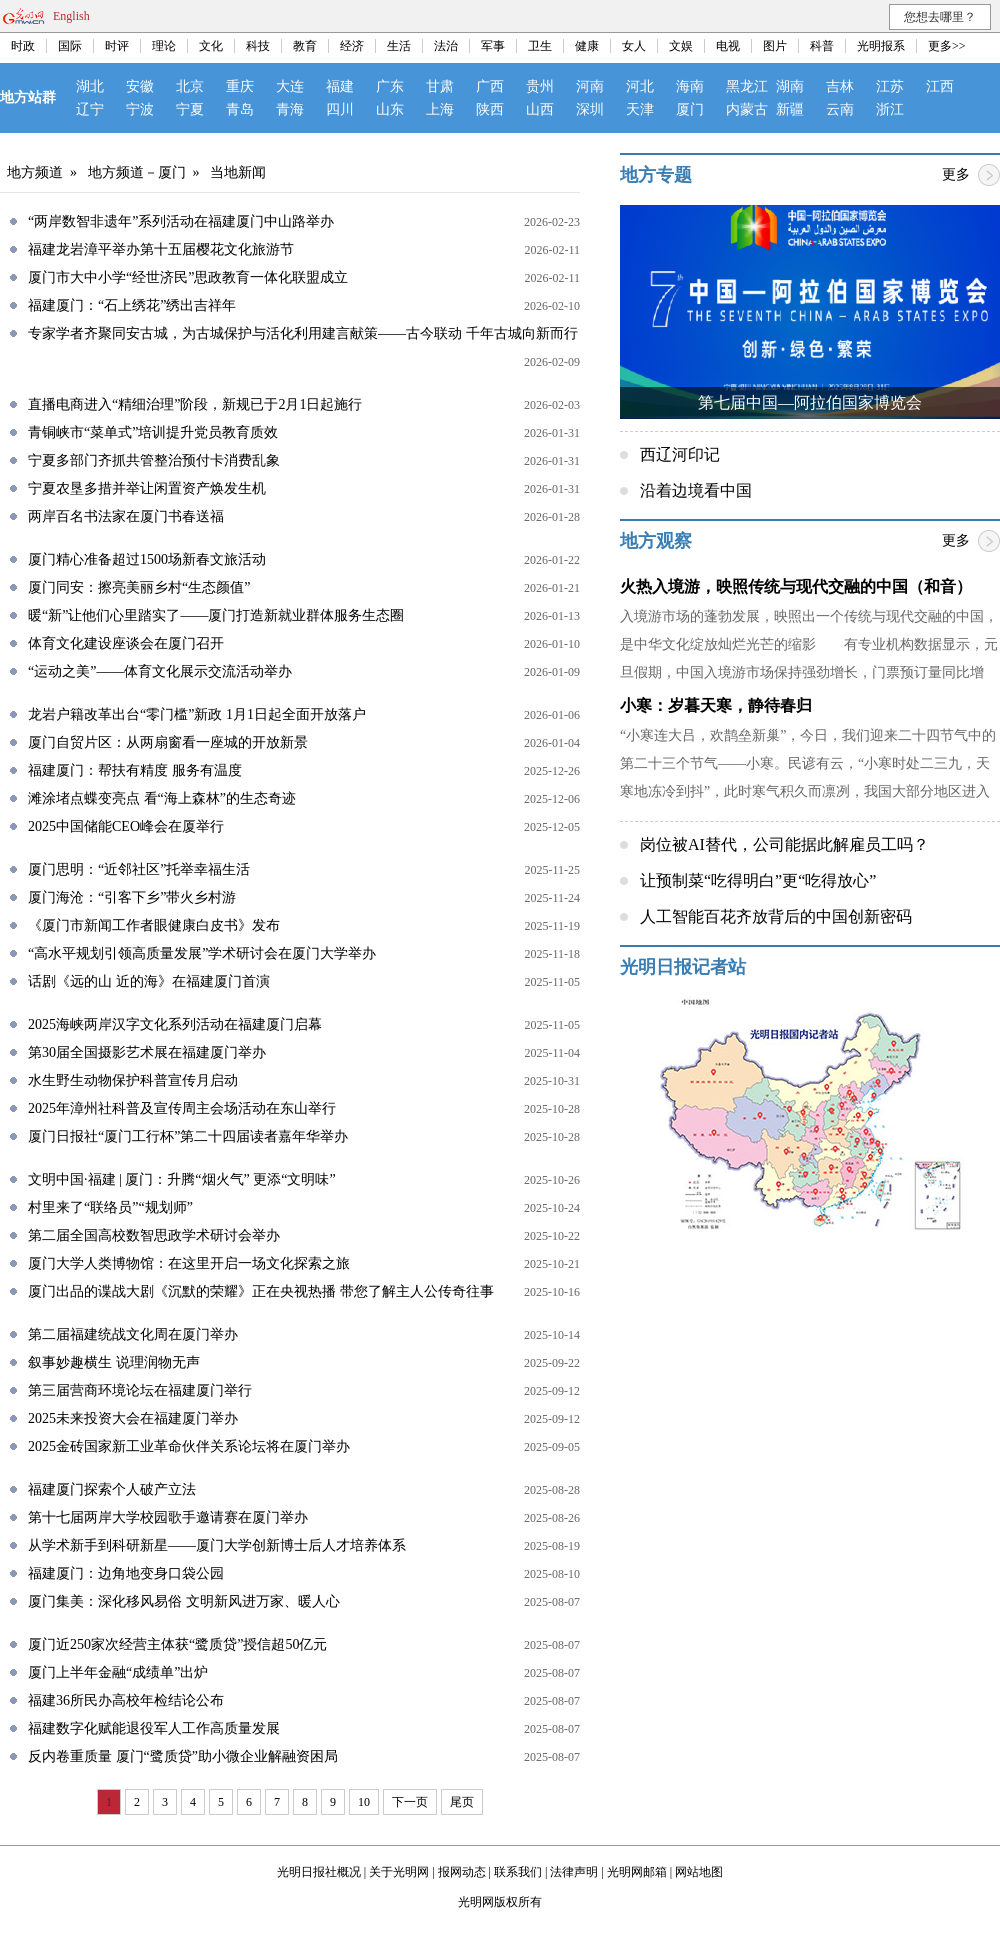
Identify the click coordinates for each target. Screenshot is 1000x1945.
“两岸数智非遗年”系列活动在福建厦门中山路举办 (181, 221)
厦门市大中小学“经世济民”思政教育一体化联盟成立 (188, 277)
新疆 (790, 109)
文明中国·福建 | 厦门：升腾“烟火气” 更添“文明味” (182, 1179)
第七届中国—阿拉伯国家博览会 (810, 402)
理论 (164, 46)
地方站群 (28, 97)
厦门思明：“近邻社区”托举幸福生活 (139, 869)
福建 (340, 86)
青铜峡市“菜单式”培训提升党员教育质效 (153, 432)
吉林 (840, 86)
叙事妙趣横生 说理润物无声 (114, 1362)
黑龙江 (747, 86)
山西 (540, 109)
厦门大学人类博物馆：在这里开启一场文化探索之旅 (189, 1263)
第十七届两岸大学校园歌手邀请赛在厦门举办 (168, 1517)
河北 (640, 86)
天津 (640, 109)
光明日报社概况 (319, 1872)
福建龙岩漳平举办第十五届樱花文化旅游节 (161, 249)
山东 (390, 109)
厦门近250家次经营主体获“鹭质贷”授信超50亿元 (177, 1644)
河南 (590, 86)
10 (364, 1802)
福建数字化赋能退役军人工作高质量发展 (154, 1728)
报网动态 (462, 1872)
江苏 (890, 86)
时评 (117, 46)
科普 (822, 46)
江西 (940, 86)
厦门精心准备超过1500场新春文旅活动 (147, 559)
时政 (23, 46)
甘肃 (440, 86)
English (71, 16)
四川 (340, 109)
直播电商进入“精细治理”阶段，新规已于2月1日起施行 (195, 404)
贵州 (540, 86)
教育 (305, 46)
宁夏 (190, 109)
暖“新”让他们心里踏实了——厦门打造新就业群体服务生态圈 (216, 615)
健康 (587, 46)
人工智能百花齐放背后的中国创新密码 (776, 916)
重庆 (240, 86)
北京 (190, 86)
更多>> (947, 46)
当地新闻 (238, 172)
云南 (840, 109)
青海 (290, 109)
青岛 (240, 109)
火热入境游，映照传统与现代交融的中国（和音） (796, 586)
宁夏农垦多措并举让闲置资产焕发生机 (147, 488)
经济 (352, 46)
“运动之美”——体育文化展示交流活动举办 (160, 671)
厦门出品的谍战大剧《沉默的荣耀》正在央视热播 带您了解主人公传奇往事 (261, 1291)
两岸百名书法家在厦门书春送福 (126, 516)
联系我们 (518, 1872)
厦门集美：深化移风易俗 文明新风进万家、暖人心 (184, 1601)
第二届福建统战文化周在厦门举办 (133, 1334)
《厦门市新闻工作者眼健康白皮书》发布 (154, 925)
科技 (258, 46)
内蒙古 (747, 109)
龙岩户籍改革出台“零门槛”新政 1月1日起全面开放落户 (197, 714)
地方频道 (35, 172)
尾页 (462, 1802)
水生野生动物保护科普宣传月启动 (133, 1080)
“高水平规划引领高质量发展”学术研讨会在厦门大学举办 (202, 953)
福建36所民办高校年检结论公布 (126, 1700)
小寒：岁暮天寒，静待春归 (716, 705)
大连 (290, 86)
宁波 (140, 109)
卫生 (540, 46)
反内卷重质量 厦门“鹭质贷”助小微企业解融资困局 (183, 1756)
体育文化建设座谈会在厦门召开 (126, 643)
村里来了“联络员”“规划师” (110, 1207)
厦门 (690, 109)
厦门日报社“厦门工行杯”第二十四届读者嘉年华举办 (188, 1136)
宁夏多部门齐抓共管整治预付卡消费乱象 (154, 460)
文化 (211, 46)
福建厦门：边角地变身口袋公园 (126, 1573)
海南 (690, 86)
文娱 (681, 46)
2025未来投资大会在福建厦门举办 (133, 1418)
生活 (399, 46)
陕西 (490, 109)
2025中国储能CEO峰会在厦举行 (126, 826)
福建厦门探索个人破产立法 (112, 1489)
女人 (634, 46)
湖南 (790, 86)
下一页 (410, 1802)
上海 (440, 109)
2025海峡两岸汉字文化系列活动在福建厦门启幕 (175, 1024)
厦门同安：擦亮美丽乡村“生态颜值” (139, 587)
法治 (446, 46)
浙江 (890, 109)
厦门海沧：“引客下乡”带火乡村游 (132, 897)
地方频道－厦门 (137, 172)
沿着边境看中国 (696, 490)
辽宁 (90, 109)
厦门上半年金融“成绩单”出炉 (118, 1672)
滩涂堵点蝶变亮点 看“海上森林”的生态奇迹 (162, 798)
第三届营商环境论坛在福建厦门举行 (140, 1390)
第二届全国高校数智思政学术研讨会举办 (154, 1235)
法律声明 (574, 1872)
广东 (390, 86)
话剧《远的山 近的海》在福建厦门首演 (149, 981)
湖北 (90, 86)
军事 (493, 46)
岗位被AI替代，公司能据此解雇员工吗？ (784, 844)
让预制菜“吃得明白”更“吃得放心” (758, 880)
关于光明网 (399, 1872)
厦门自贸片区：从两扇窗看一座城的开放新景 (168, 742)
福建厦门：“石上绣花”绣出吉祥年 (132, 305)
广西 (490, 86)
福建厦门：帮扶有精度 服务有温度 (135, 770)
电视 (728, 46)
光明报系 (881, 46)
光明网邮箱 (637, 1872)
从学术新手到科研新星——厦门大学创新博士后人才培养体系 (217, 1545)
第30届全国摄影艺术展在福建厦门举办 (147, 1052)
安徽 (140, 86)
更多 (956, 174)
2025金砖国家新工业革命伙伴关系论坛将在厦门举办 (189, 1446)
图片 (775, 46)
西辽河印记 (680, 454)
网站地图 (699, 1872)
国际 (70, 46)
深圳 (590, 109)
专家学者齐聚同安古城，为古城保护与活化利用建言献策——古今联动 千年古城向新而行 (303, 333)
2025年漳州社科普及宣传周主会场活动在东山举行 (182, 1108)
